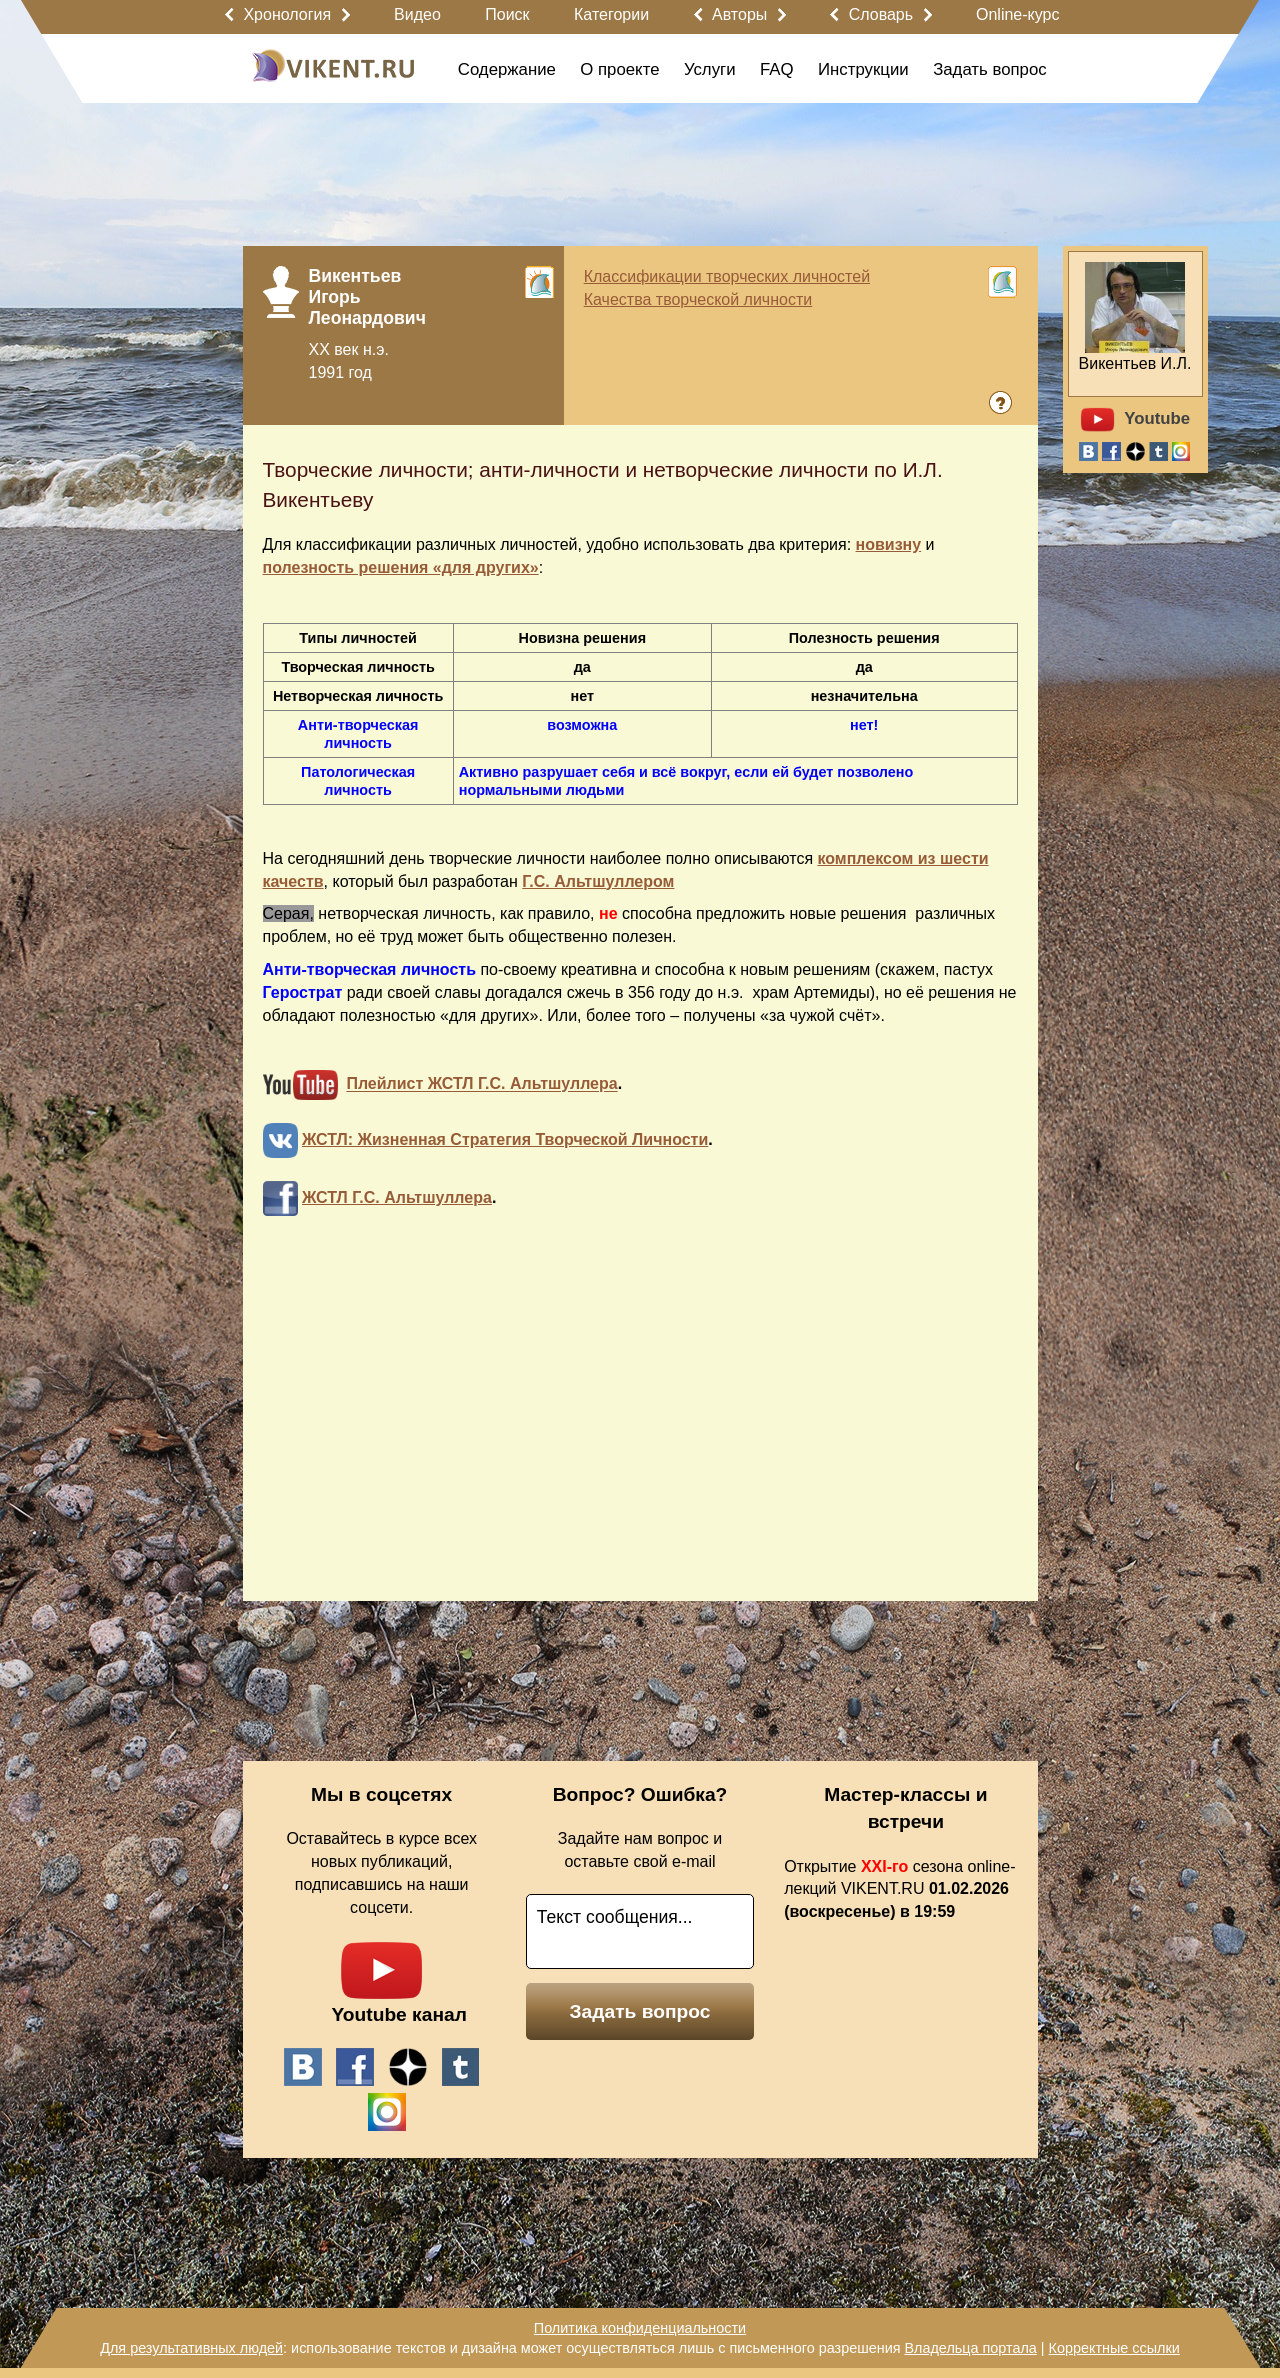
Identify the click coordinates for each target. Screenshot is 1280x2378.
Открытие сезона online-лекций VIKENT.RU (899, 1889)
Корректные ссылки (1114, 2348)
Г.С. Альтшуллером (598, 881)
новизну (889, 544)
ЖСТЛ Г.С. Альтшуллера (397, 1197)
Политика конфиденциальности (640, 2328)
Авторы (739, 14)
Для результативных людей (191, 2348)
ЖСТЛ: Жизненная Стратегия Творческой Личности (505, 1139)
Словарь (881, 14)
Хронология (287, 14)
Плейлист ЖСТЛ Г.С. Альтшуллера (481, 1084)
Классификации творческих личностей (727, 276)
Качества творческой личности (698, 299)
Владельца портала (970, 2348)
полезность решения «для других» (401, 567)
